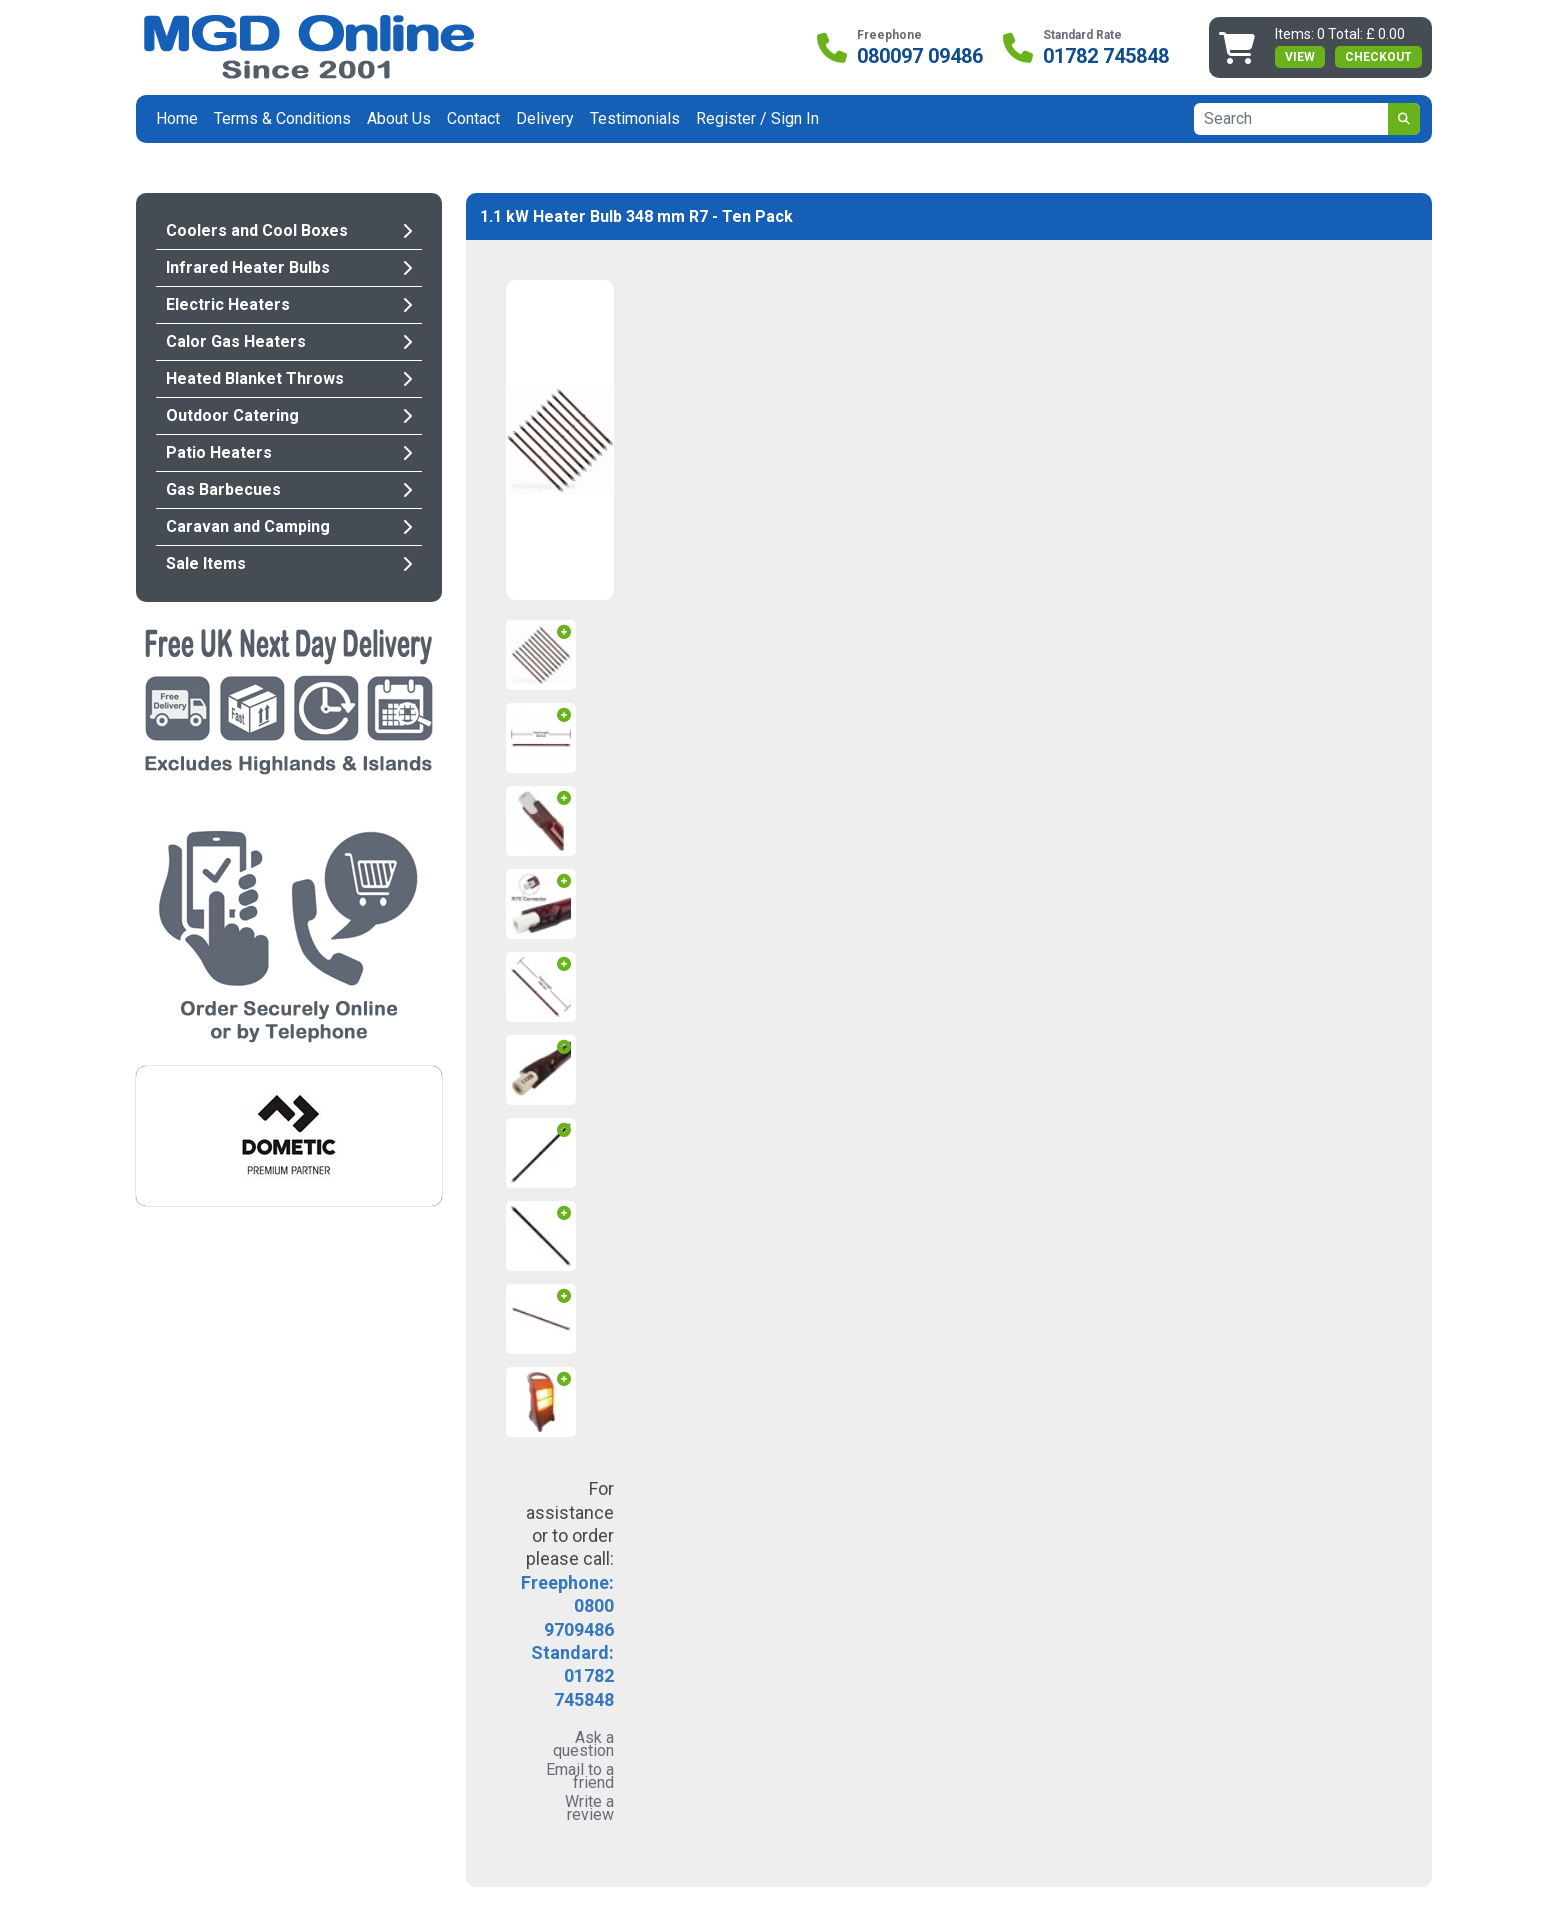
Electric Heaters (289, 304)
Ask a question (583, 1744)
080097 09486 (920, 56)
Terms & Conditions (282, 118)
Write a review (589, 1808)
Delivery (545, 118)
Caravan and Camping (289, 526)
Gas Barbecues (289, 489)
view (1300, 57)
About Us (399, 118)
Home (177, 118)
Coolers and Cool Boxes (289, 230)
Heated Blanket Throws (289, 378)
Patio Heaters (289, 452)
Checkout (1378, 57)
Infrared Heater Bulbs (289, 267)
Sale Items (289, 563)
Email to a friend (580, 1776)
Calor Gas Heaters (289, 341)
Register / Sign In (757, 118)
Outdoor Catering (289, 415)
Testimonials (635, 118)
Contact (473, 118)
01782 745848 (1106, 56)
